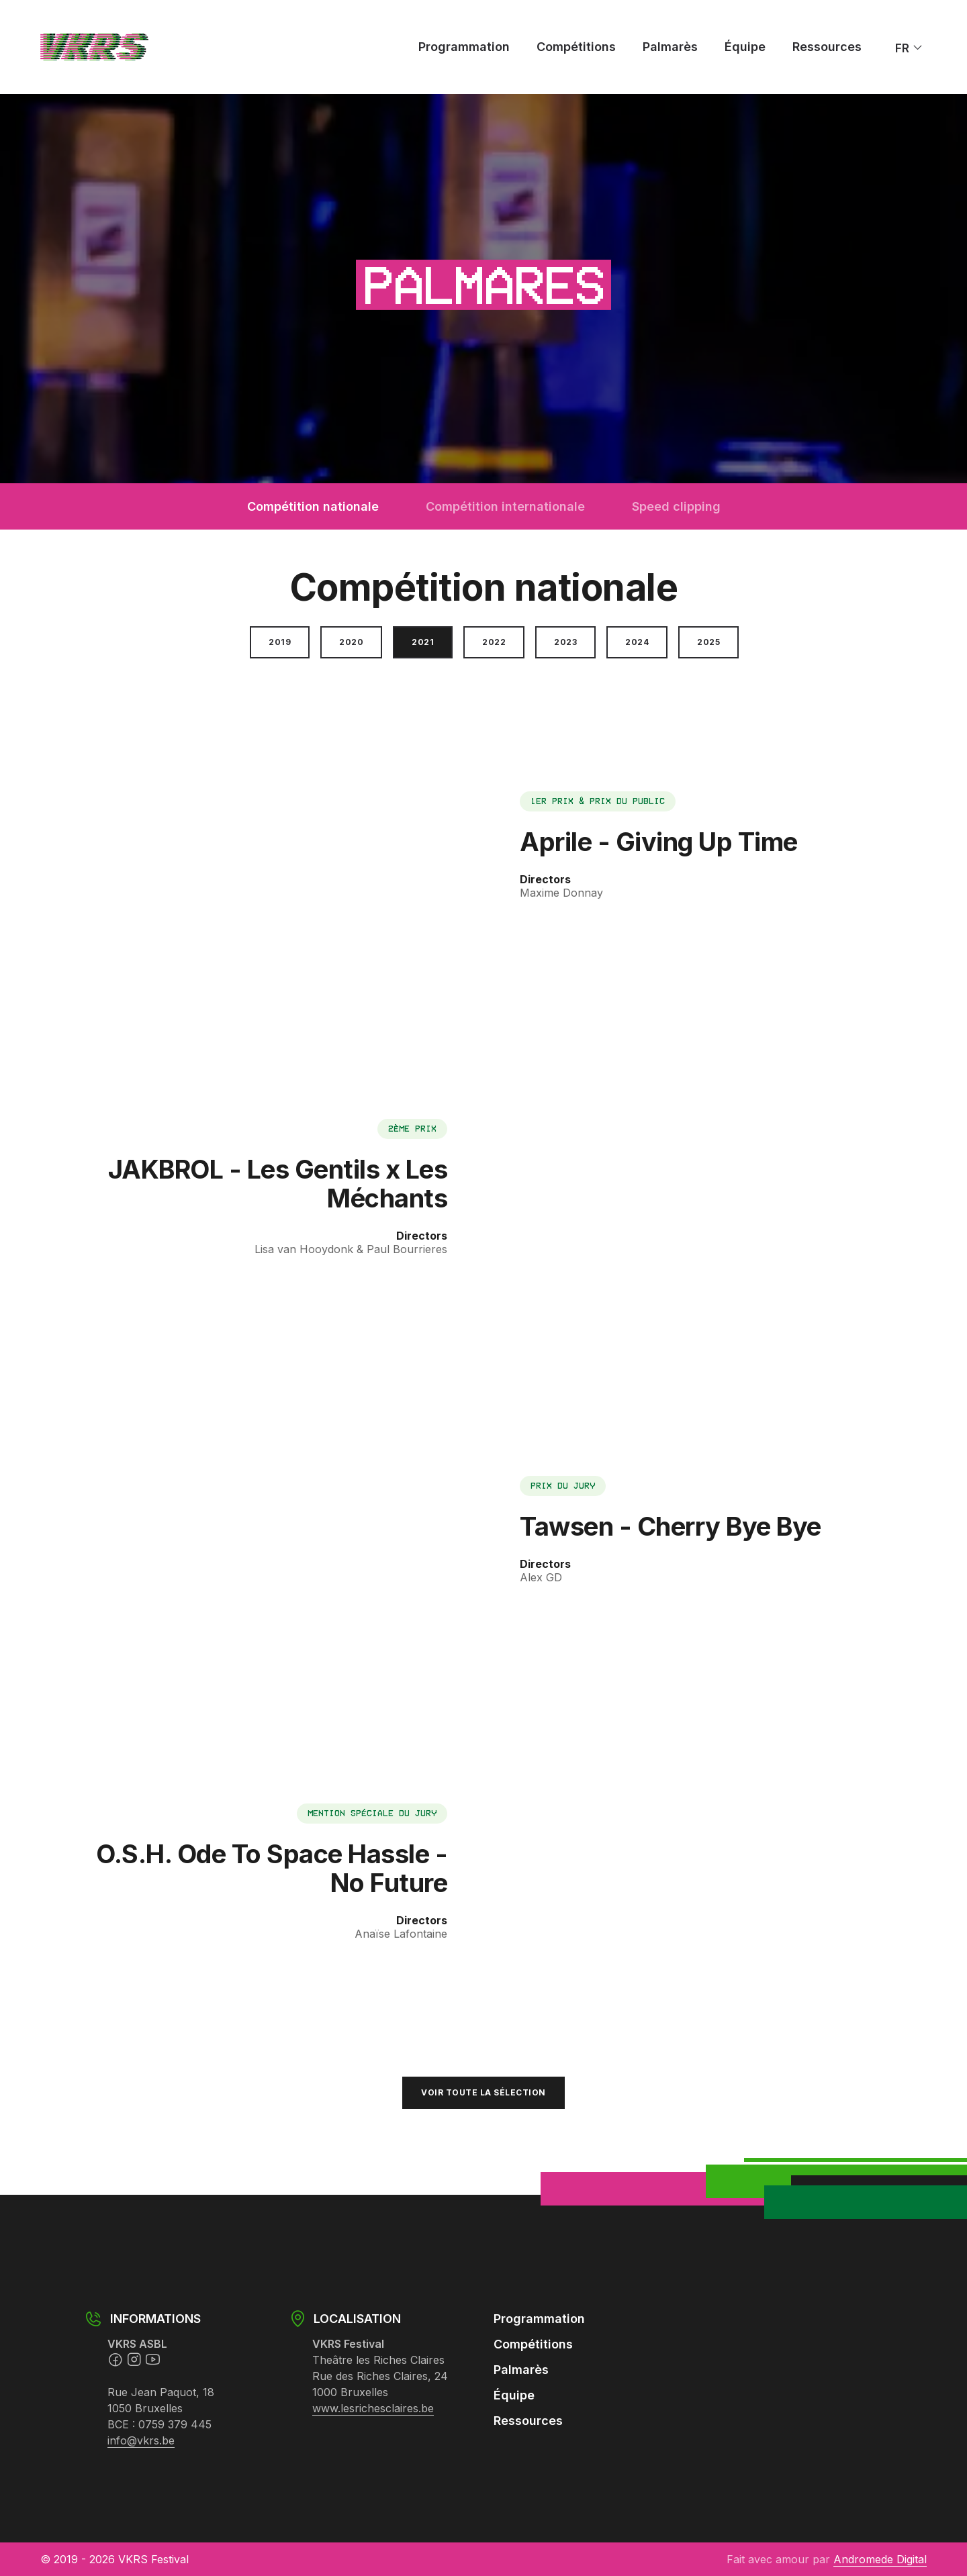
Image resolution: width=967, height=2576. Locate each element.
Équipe (745, 47)
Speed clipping (676, 506)
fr (909, 47)
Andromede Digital (880, 2559)
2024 (637, 642)
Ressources (827, 47)
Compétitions (576, 47)
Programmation (464, 47)
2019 (280, 642)
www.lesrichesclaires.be (373, 2408)
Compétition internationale (505, 506)
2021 (423, 642)
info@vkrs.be (141, 2440)
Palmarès (670, 47)
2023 (565, 642)
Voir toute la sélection (483, 2092)
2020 (351, 642)
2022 (494, 642)
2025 (708, 642)
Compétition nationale (313, 506)
